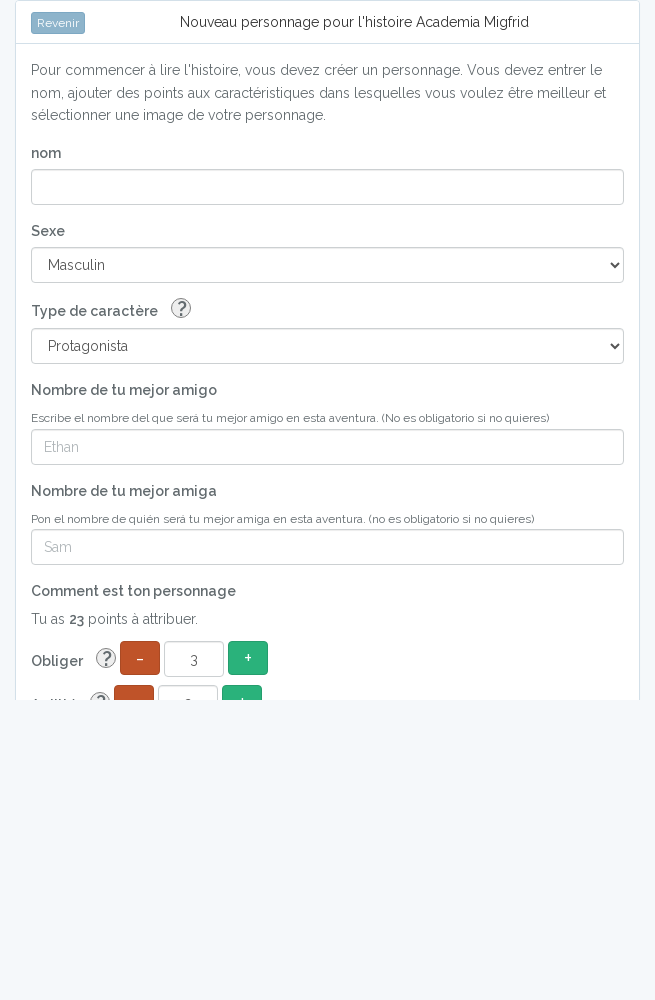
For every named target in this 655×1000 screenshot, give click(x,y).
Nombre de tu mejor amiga (124, 491)
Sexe (48, 231)
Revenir (58, 23)
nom (46, 153)
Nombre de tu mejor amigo (124, 390)
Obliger (73, 659)
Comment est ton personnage (133, 591)
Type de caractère (111, 309)
